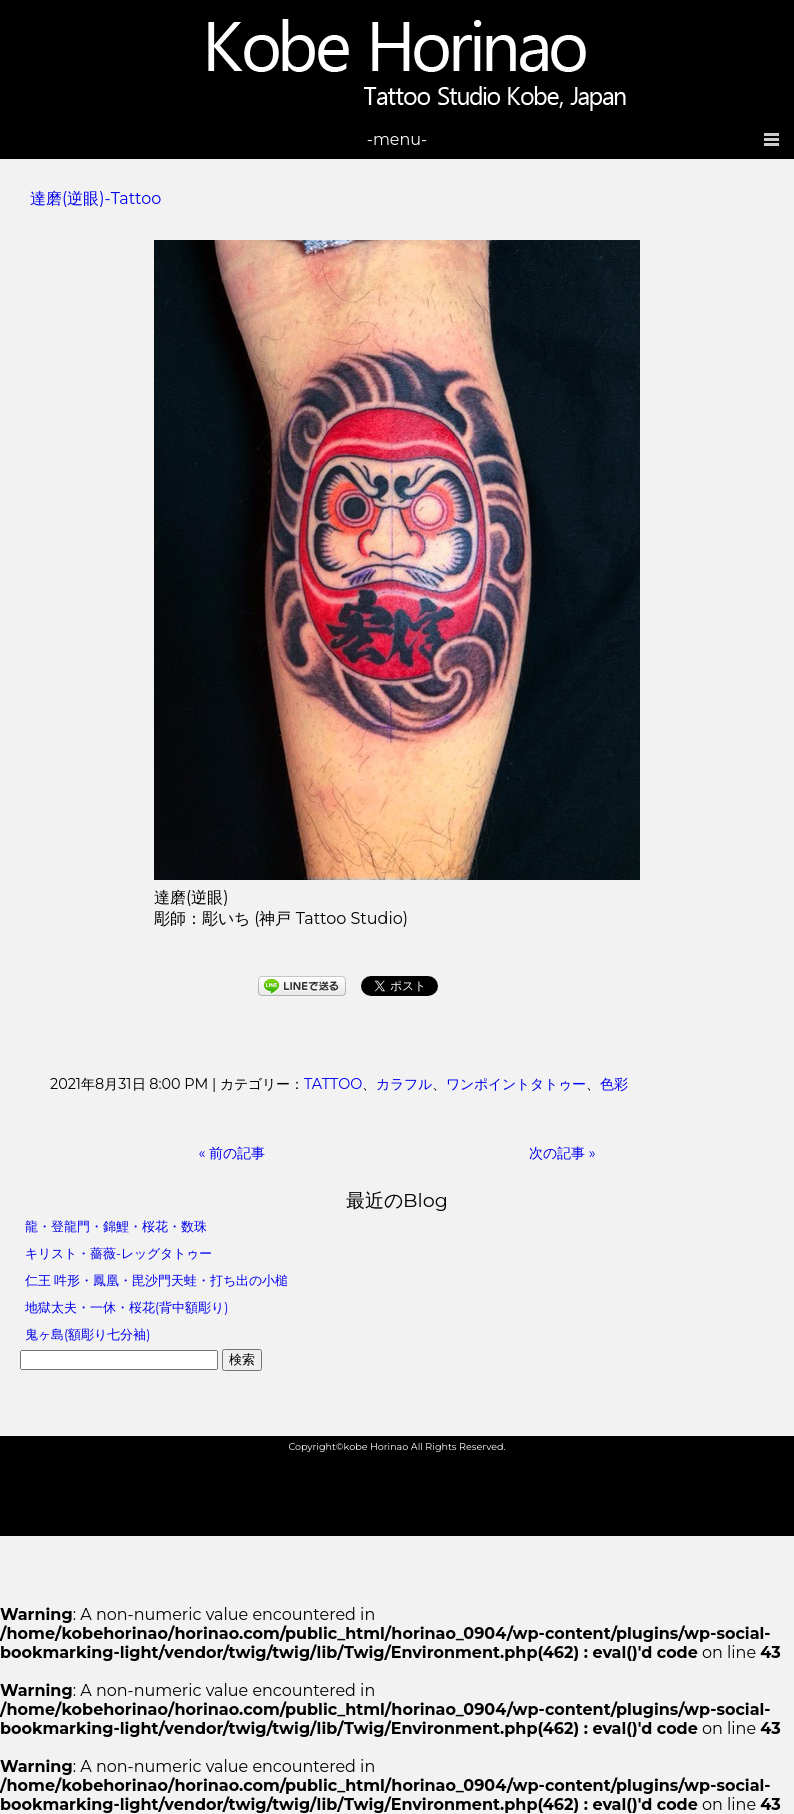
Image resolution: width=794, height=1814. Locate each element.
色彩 (614, 1084)
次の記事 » (562, 1153)
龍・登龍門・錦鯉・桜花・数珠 (116, 1226)
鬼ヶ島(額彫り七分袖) (87, 1334)
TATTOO (333, 1084)
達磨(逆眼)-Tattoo (95, 198)
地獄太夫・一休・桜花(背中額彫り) (126, 1307)
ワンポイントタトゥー (516, 1084)
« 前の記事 (232, 1153)
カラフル (404, 1084)
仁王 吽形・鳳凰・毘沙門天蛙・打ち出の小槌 (156, 1280)
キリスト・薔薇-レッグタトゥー (118, 1253)
